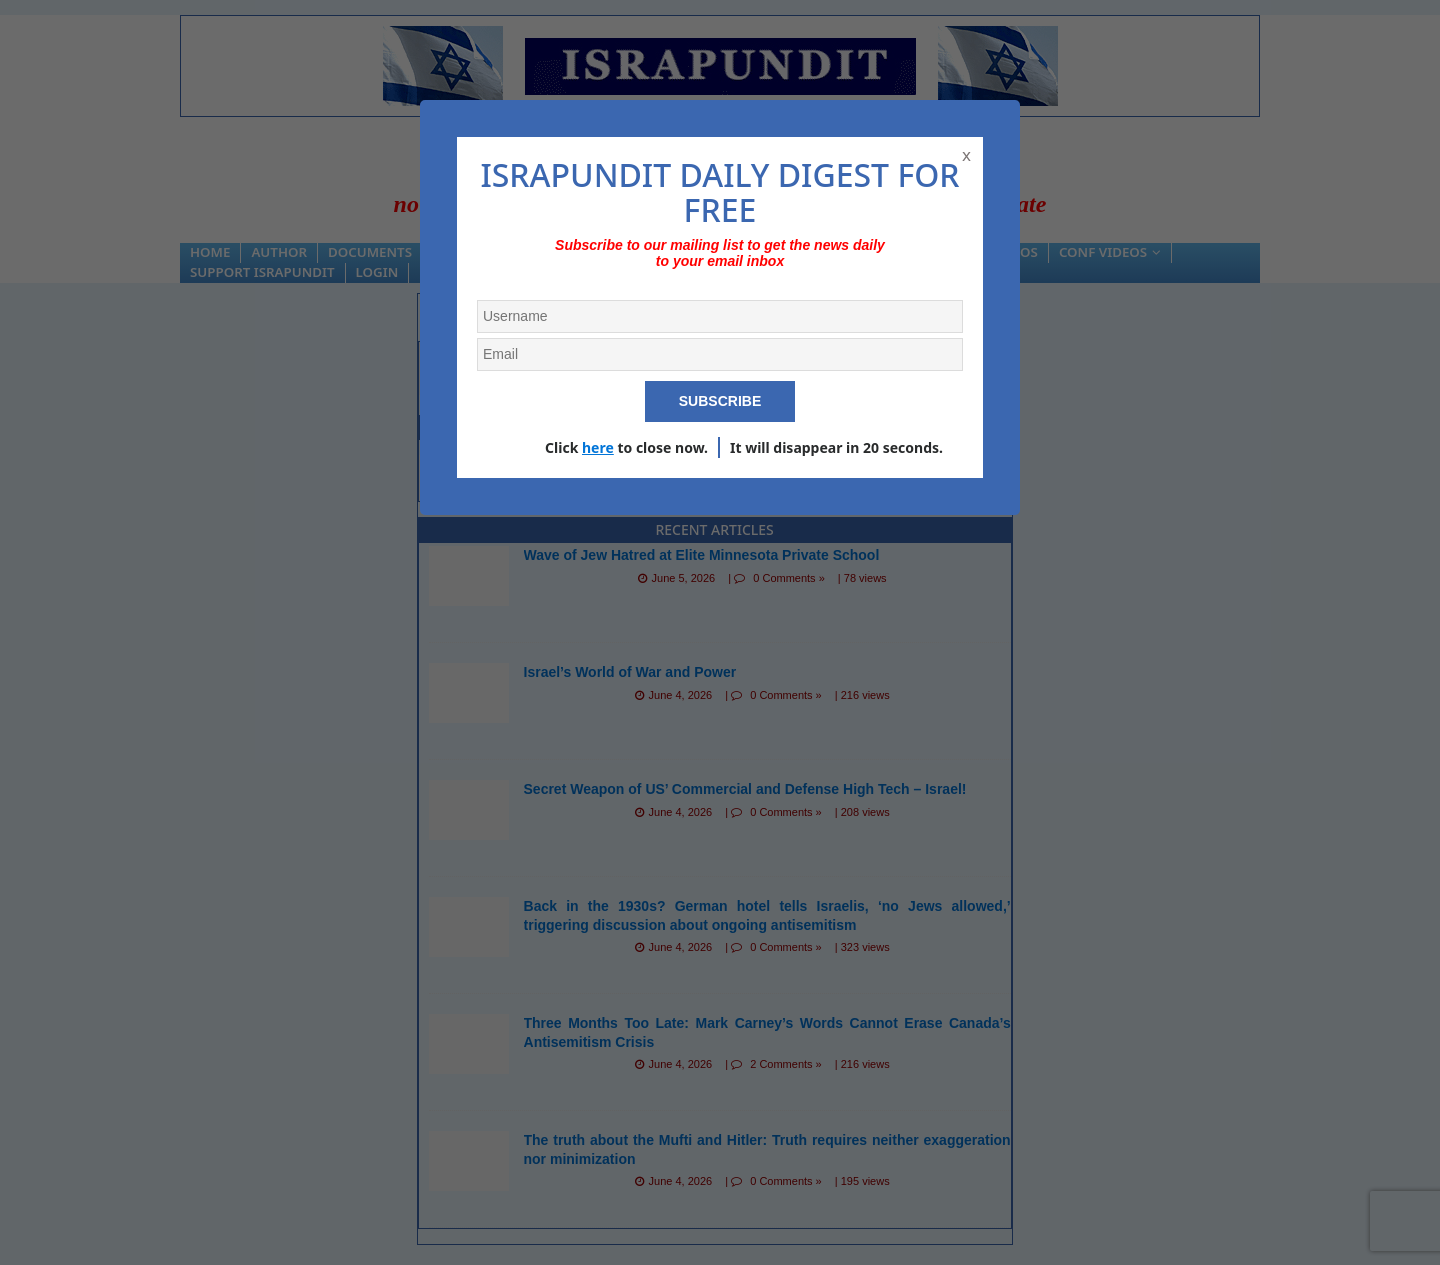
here (598, 447)
